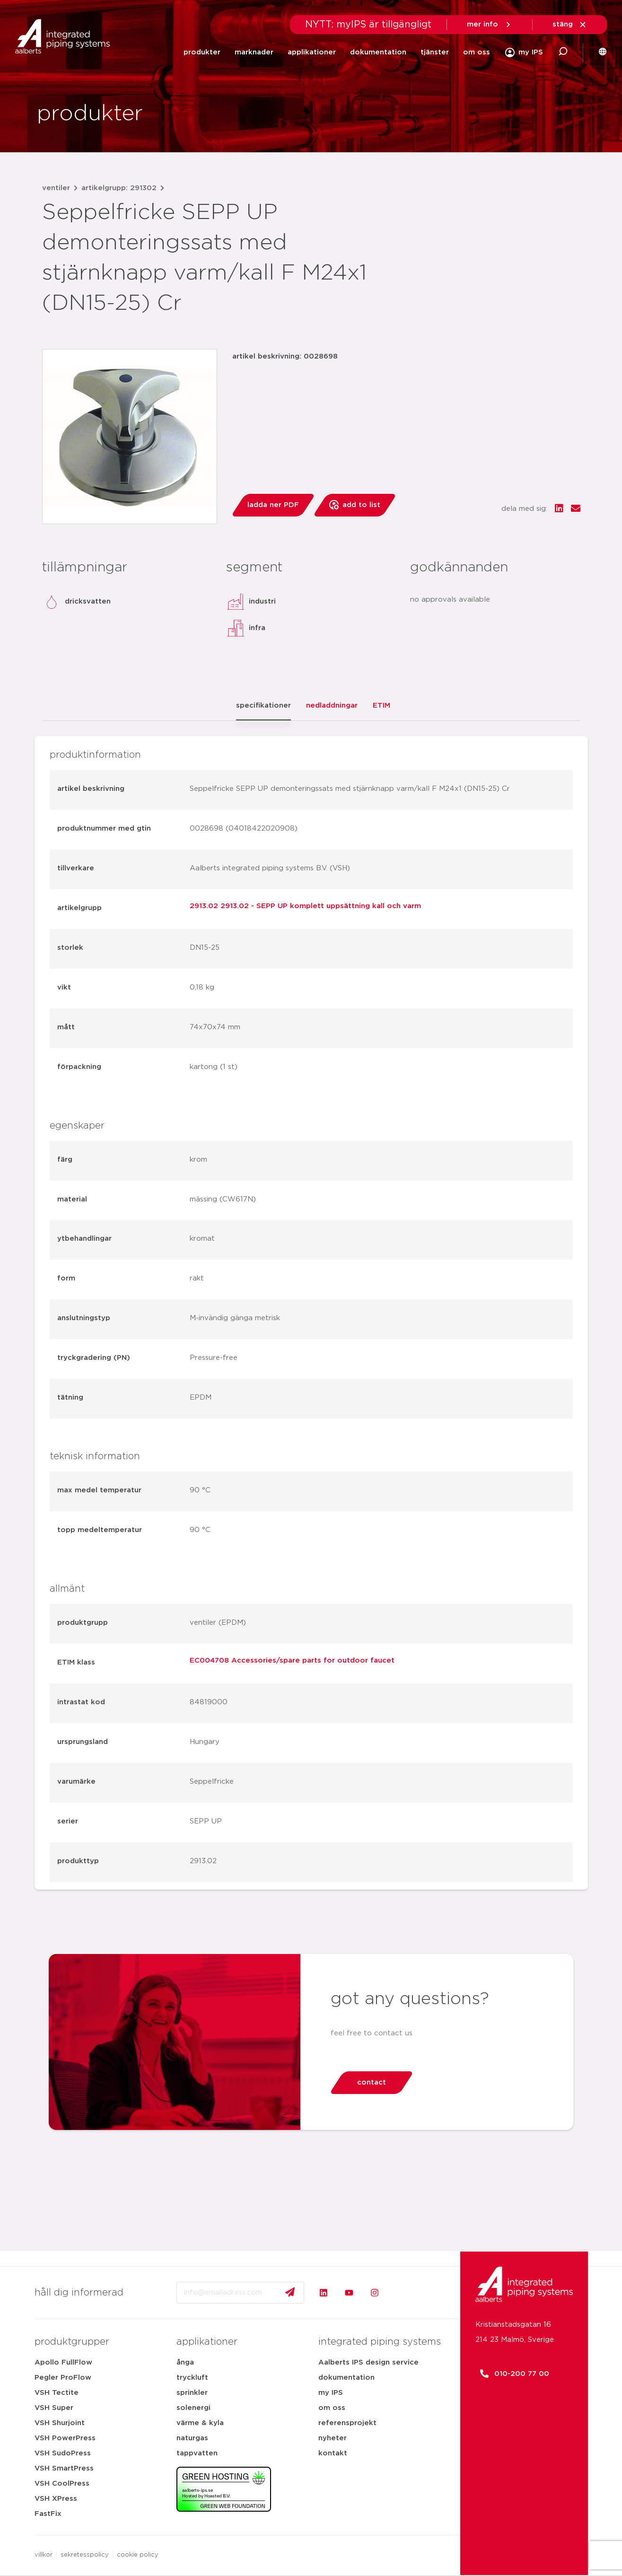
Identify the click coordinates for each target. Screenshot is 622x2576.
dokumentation (378, 52)
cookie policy (137, 2555)
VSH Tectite (57, 2392)
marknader (254, 52)
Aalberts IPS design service (368, 2362)
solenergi (193, 2407)
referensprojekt (347, 2423)
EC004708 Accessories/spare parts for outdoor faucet (292, 1660)
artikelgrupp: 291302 (119, 188)
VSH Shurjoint (60, 2423)
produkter (202, 52)
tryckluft (192, 2377)
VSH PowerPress (65, 2438)
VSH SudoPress (63, 2453)
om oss (476, 52)
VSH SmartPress (64, 2468)
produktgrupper (72, 2342)
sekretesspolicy (85, 2555)
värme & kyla (200, 2423)
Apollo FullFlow (63, 2362)
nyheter (332, 2438)
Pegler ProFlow (63, 2377)
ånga (185, 2362)
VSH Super (54, 2407)
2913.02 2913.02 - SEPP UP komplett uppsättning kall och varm (305, 906)
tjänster (435, 52)
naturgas (192, 2438)
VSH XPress (56, 2498)
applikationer (312, 52)
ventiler (56, 188)
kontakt (332, 2453)
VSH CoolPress (62, 2483)
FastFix (48, 2513)
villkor (44, 2555)
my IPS (330, 2392)
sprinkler (192, 2392)
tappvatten (197, 2453)
